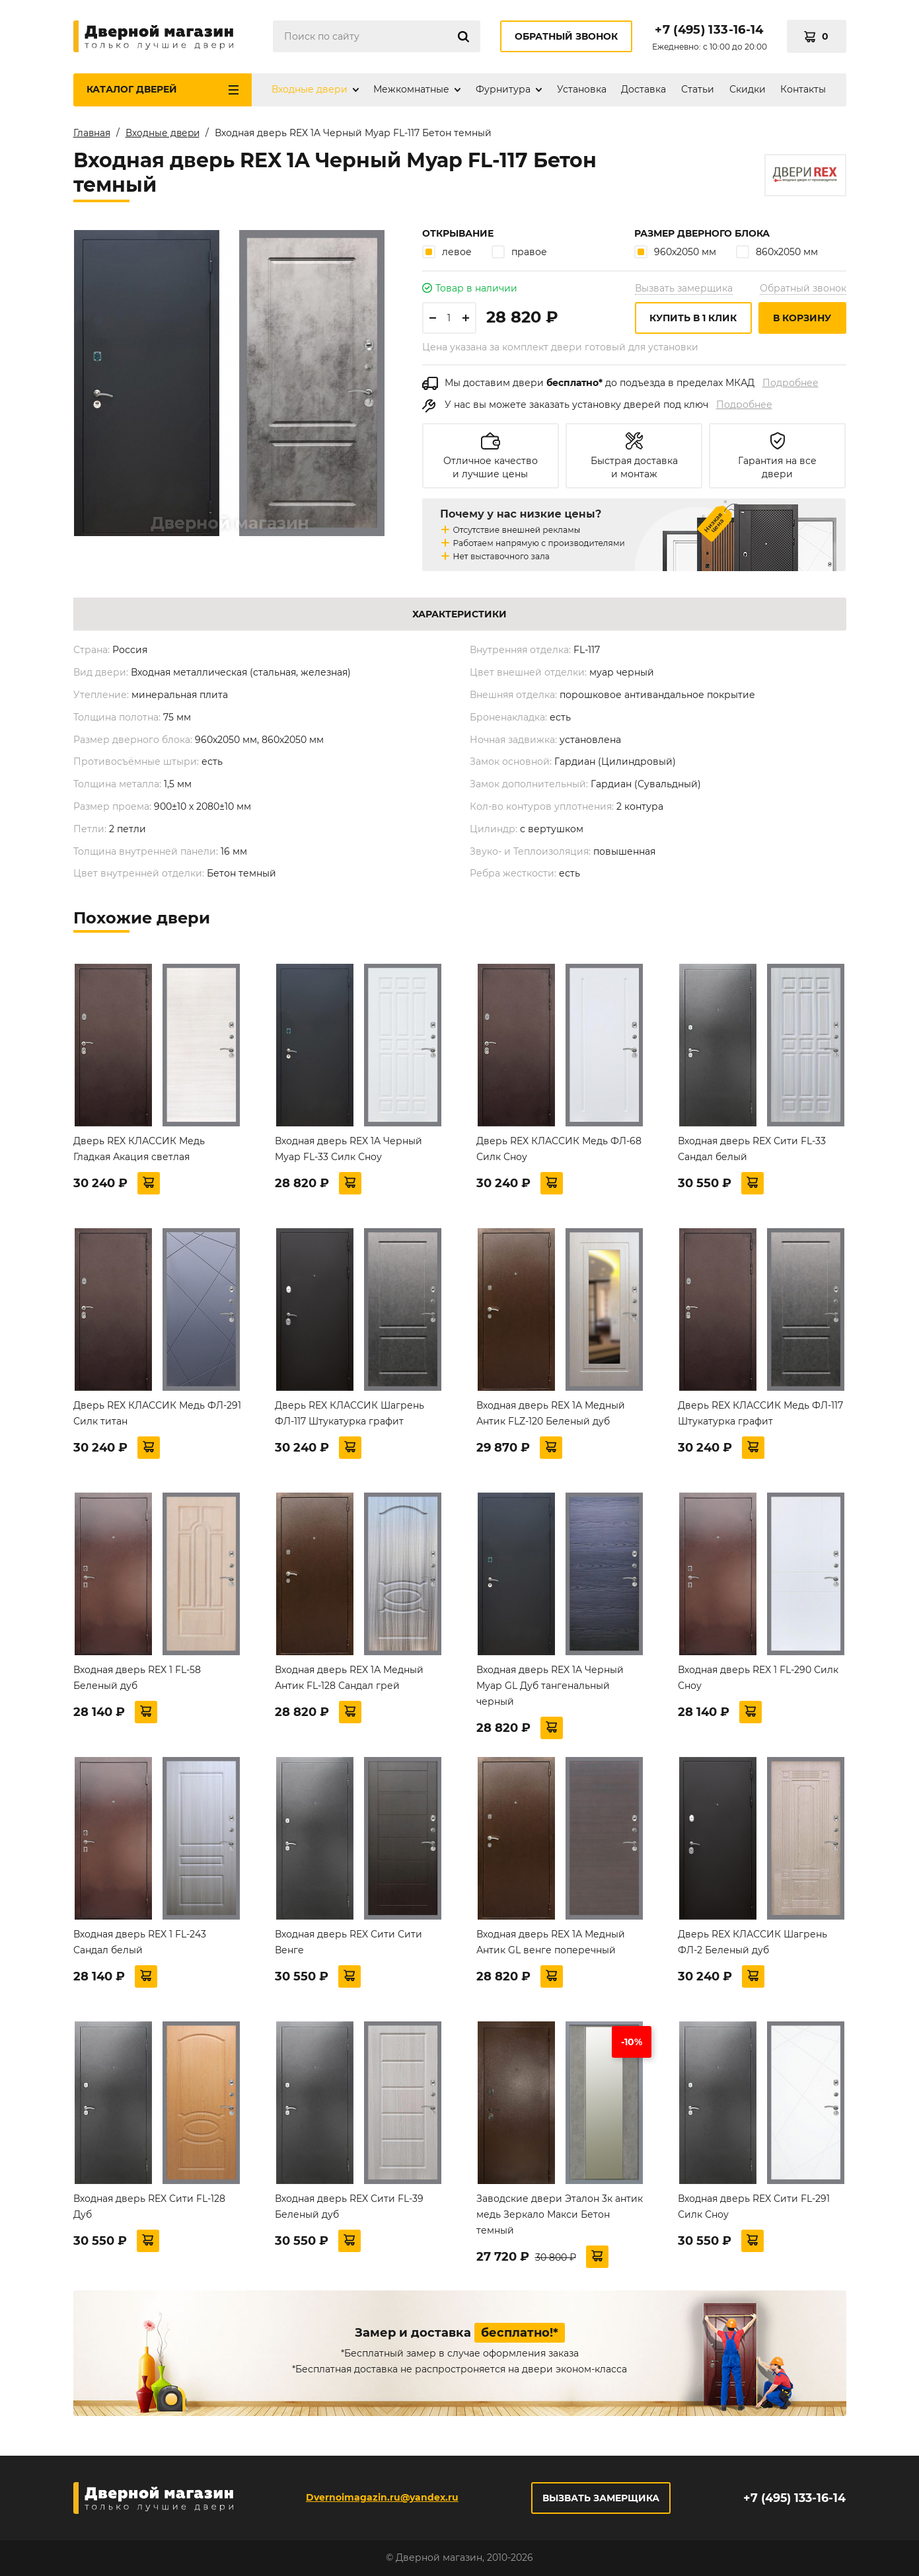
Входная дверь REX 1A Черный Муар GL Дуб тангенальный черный (550, 1685)
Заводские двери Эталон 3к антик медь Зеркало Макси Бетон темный (559, 2214)
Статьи (697, 89)
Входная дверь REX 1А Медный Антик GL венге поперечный (550, 1942)
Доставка (643, 89)
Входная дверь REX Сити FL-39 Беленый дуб (349, 2206)
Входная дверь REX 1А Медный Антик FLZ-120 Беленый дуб (550, 1413)
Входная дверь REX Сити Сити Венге (348, 1942)
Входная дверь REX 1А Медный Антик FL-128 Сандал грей (349, 1678)
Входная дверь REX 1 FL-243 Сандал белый (139, 1942)
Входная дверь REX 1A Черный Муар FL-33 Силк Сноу (348, 1149)
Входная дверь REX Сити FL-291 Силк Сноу (754, 2206)
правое (519, 251)
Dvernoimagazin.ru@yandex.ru (381, 2497)
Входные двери (310, 89)
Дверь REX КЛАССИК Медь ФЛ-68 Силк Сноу (559, 1149)
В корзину (802, 318)
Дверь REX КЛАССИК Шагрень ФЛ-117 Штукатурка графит (349, 1413)
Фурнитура (503, 89)
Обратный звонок (566, 36)
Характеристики (459, 614)
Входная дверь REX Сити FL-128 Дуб (149, 2206)
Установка (582, 89)
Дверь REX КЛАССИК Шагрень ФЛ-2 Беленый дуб (752, 1942)
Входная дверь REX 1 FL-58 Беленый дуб (137, 1678)
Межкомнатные (411, 89)
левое (447, 251)
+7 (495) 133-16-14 (709, 29)
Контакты (803, 89)
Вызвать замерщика (684, 288)
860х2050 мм (777, 251)
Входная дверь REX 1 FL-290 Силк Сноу (758, 1678)
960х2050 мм (675, 251)
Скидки (747, 89)
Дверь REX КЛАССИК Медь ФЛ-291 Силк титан (157, 1413)
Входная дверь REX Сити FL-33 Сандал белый (752, 1149)
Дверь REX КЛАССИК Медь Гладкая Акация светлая (139, 1149)
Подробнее (790, 383)
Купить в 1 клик (693, 318)
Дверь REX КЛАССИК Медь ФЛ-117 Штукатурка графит (760, 1413)
